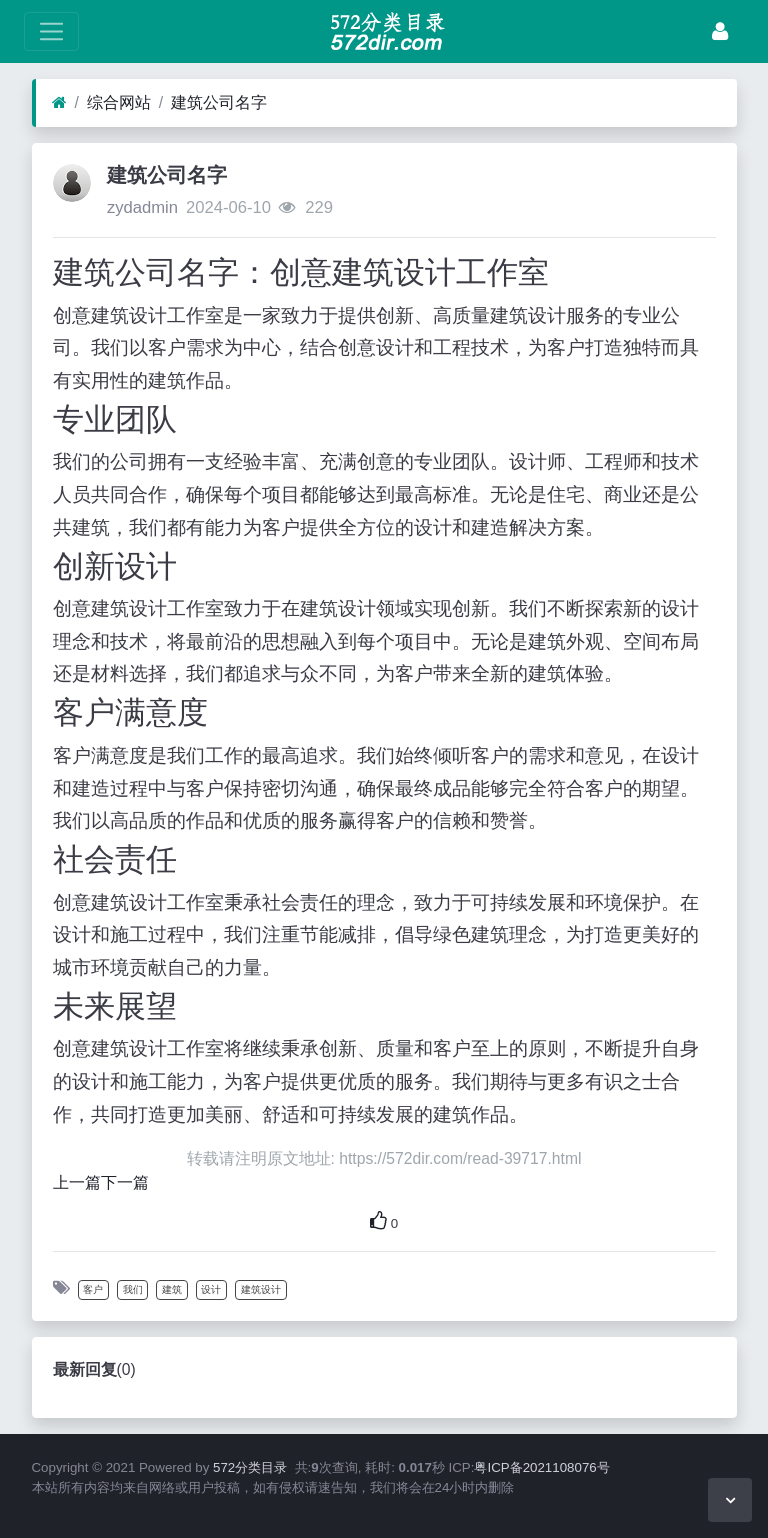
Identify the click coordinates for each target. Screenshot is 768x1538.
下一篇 (125, 1182)
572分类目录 (250, 1467)
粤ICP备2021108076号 (541, 1467)
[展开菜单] (51, 31)
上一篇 (77, 1182)
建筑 (172, 1289)
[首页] (59, 103)
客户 (93, 1289)
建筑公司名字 (219, 102)
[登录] (720, 31)
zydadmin (142, 207)
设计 (211, 1289)
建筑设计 (261, 1289)
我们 (133, 1289)
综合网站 (119, 102)
